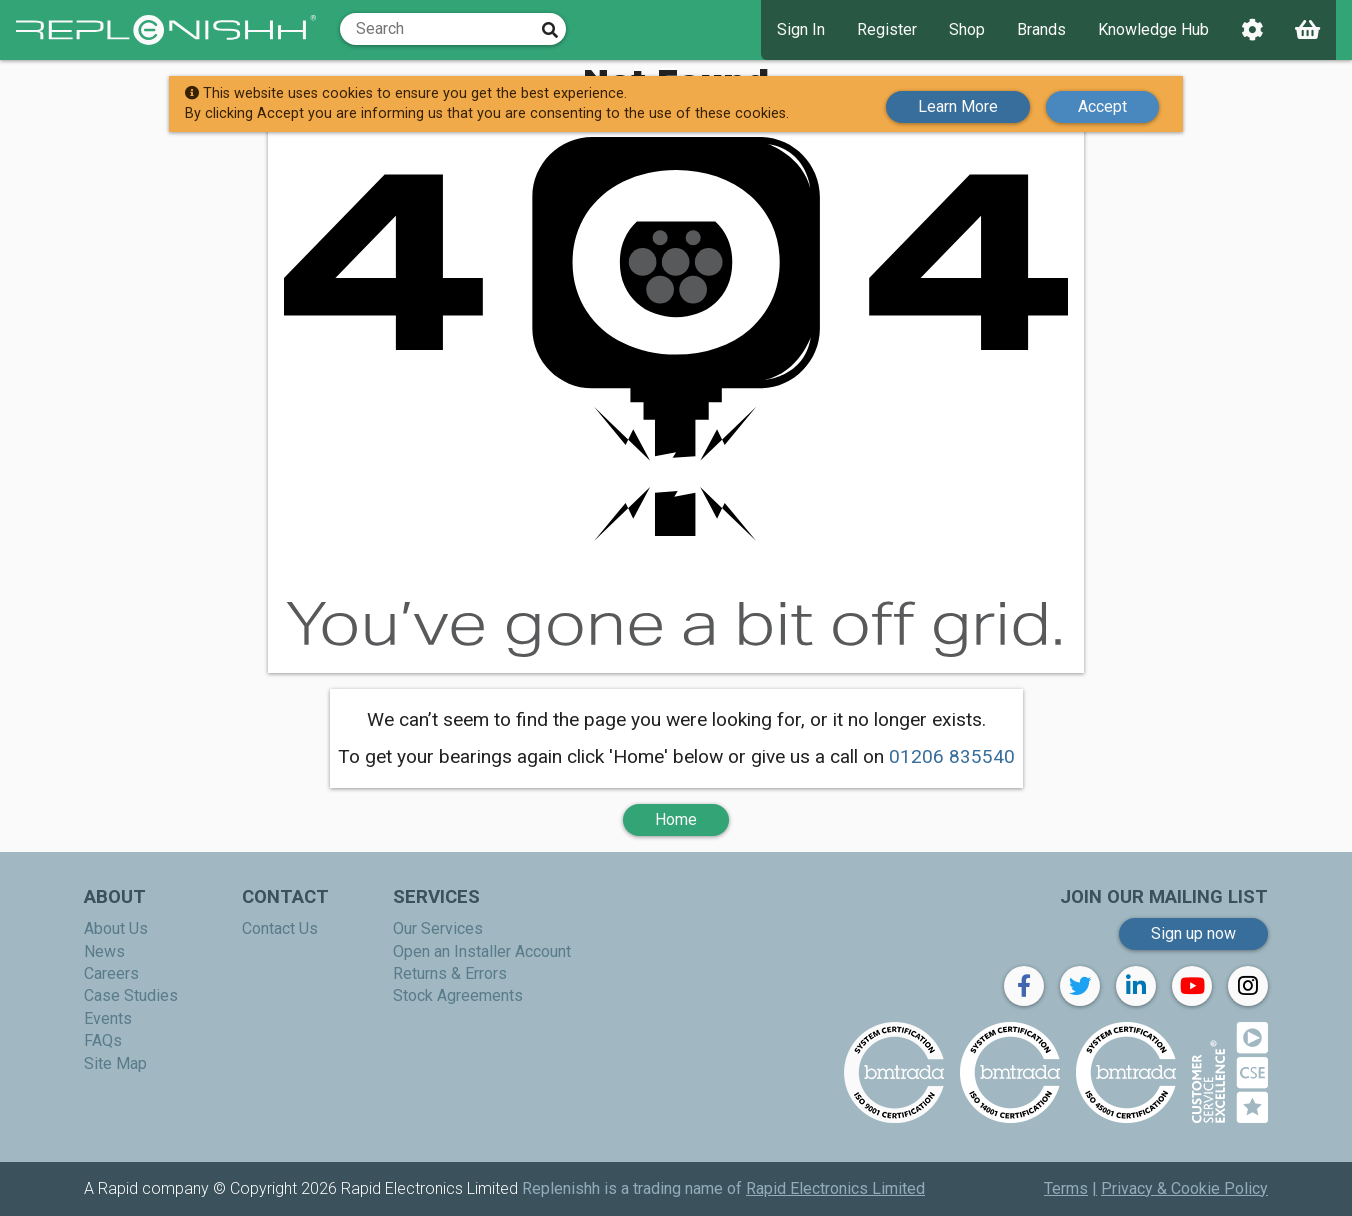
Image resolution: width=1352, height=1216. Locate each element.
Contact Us (280, 928)
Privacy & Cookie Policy (1184, 1188)
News (104, 951)
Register (887, 29)
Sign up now (1193, 933)
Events (108, 1018)
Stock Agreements (458, 995)
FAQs (103, 1040)
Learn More (958, 103)
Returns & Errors (450, 973)
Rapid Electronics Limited (835, 1188)
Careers (111, 973)
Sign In (801, 29)
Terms (1066, 1188)
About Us (116, 928)
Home (676, 819)
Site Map (115, 1063)
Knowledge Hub (1153, 29)
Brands (1041, 29)
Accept (1102, 103)
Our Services (438, 928)
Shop (967, 29)
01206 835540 (952, 756)
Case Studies (131, 995)
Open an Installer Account (482, 951)
